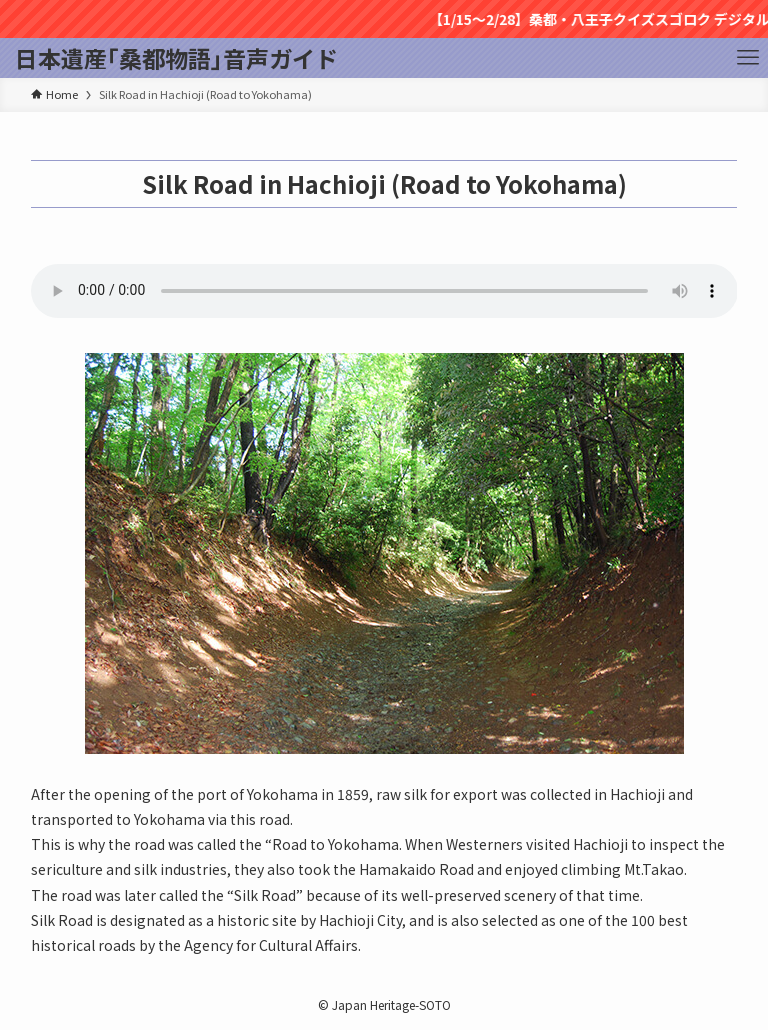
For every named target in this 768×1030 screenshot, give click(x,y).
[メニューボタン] (748, 58)
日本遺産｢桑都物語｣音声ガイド (176, 58)
